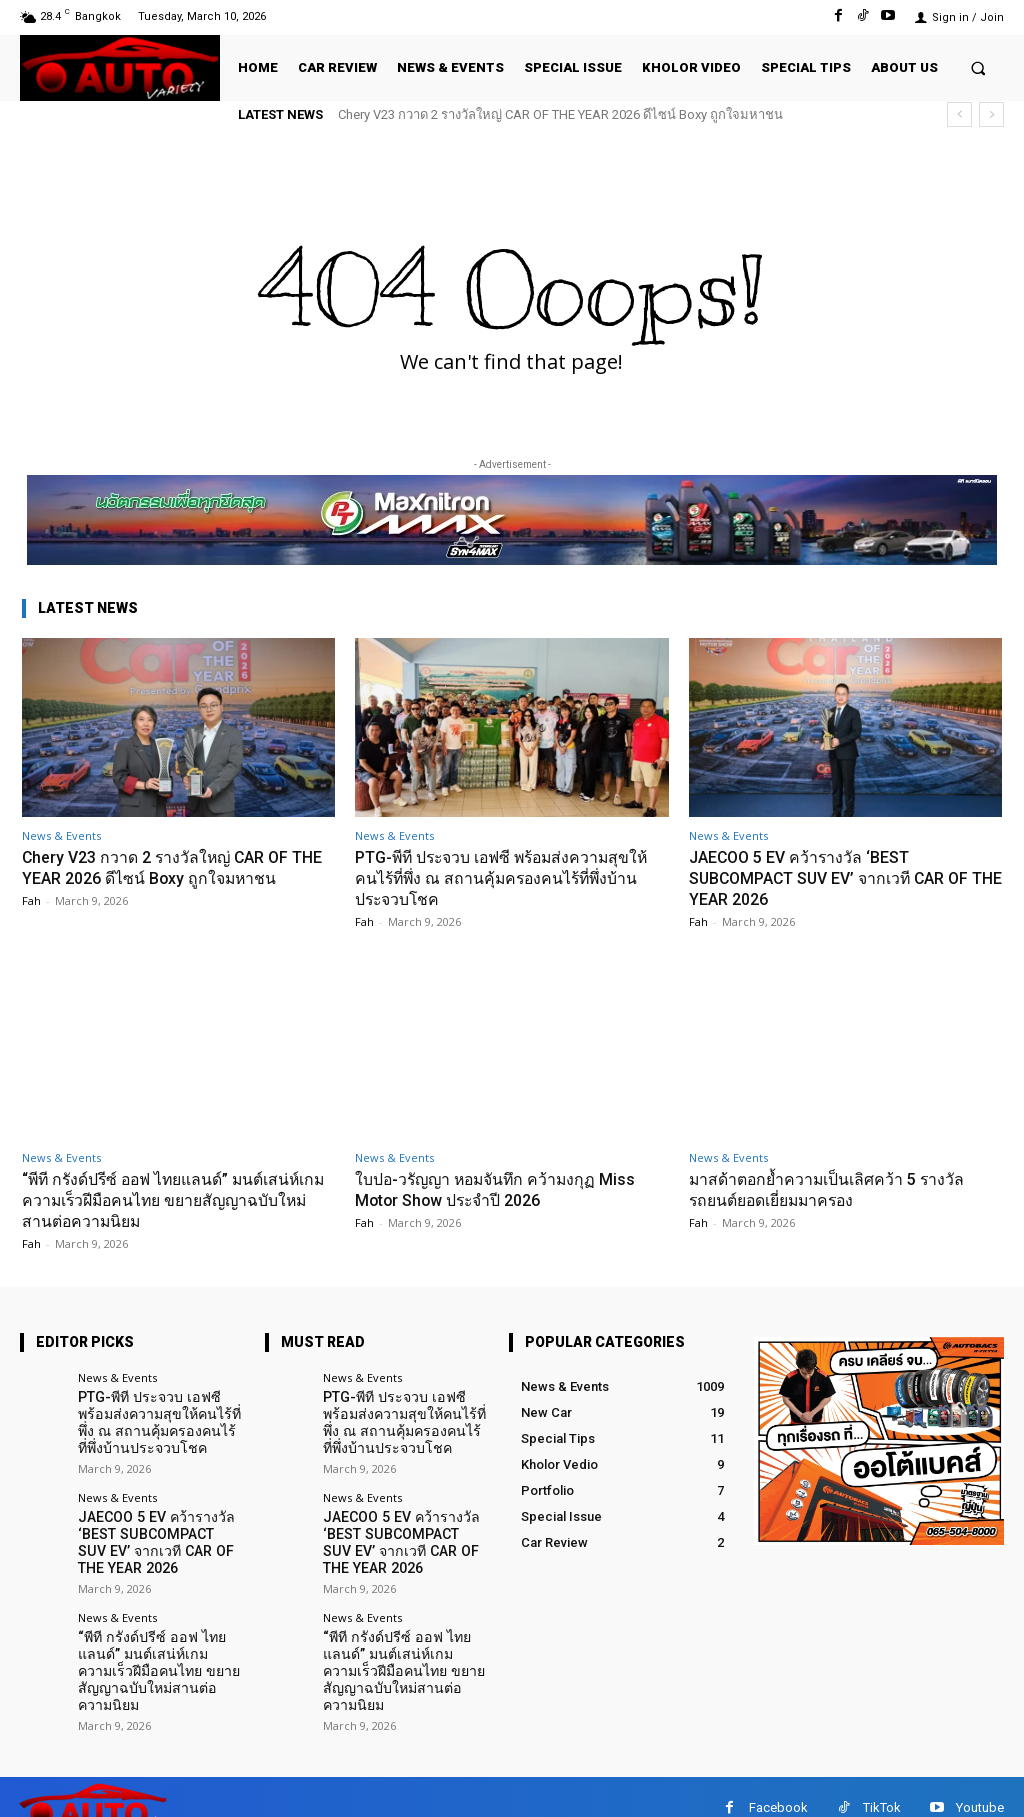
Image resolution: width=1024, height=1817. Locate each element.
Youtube (980, 1785)
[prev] (959, 114)
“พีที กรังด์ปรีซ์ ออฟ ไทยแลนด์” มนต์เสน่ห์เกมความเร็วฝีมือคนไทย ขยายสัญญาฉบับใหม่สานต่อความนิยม (175, 1198)
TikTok (882, 1785)
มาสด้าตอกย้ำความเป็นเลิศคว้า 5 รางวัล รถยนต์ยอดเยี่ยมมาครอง (837, 1188)
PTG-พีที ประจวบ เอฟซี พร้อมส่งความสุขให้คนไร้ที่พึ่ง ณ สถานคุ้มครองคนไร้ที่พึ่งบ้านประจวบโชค (504, 877)
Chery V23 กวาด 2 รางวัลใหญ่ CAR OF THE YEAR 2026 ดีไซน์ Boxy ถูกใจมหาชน (560, 114)
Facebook (778, 1785)
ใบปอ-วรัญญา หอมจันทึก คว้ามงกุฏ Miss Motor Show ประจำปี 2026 (503, 1188)
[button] (978, 67)
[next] (991, 114)
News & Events (61, 835)
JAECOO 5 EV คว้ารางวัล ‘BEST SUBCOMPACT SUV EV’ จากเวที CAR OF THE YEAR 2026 (840, 877)
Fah (31, 899)
